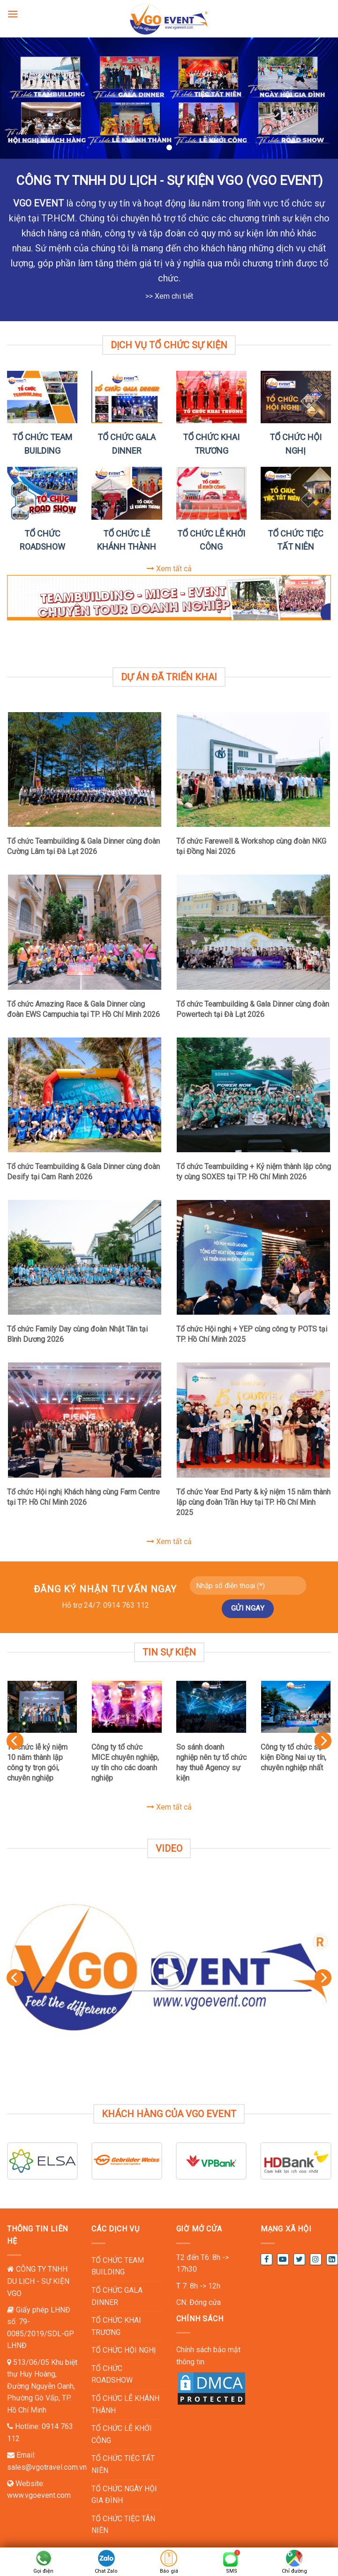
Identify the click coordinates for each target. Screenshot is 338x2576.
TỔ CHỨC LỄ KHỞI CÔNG (121, 2434)
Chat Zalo (106, 2571)
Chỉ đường (294, 2571)
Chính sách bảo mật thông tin (208, 2355)
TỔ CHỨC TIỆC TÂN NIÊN (123, 2524)
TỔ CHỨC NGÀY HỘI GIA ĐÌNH (124, 2494)
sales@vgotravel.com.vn (47, 2467)
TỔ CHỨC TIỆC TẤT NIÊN (123, 2464)
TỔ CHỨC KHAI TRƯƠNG (116, 2326)
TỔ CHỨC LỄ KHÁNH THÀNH (125, 2404)
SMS (231, 2571)
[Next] (323, 1741)
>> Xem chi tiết (169, 296)
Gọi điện (43, 2571)
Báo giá (169, 2571)
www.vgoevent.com (39, 2495)
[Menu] (12, 13)
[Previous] (15, 1741)
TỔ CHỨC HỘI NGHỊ (123, 2350)
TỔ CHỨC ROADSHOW (112, 2374)
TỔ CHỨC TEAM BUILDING (117, 2266)
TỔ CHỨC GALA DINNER (117, 2296)
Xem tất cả (169, 568)
